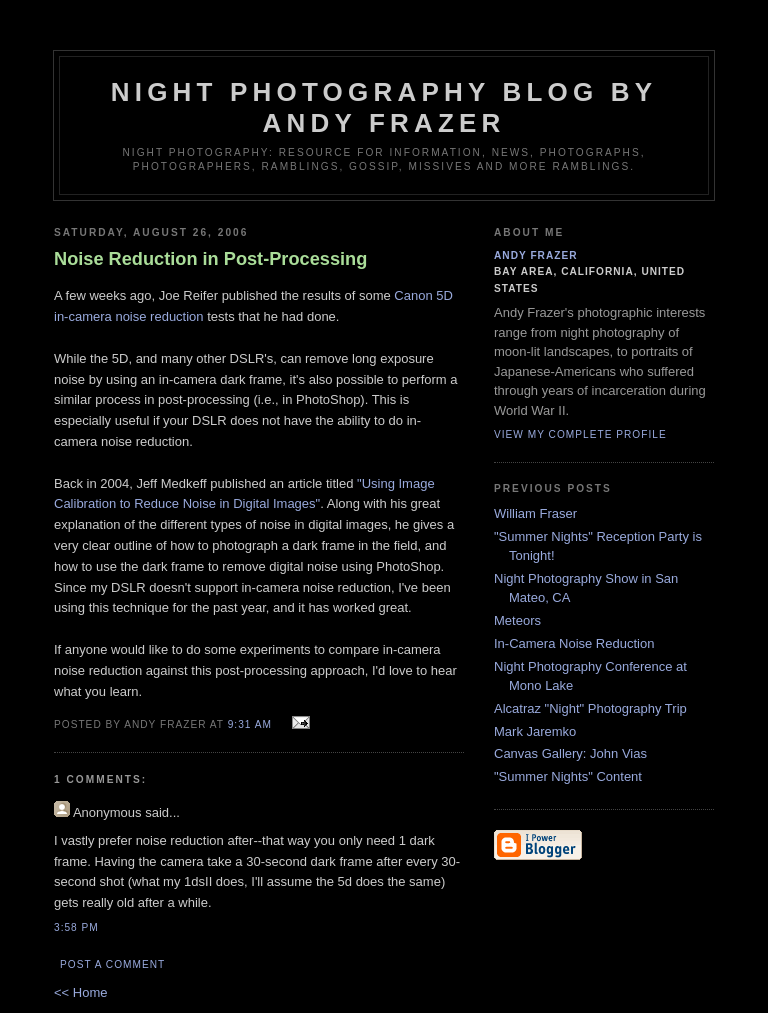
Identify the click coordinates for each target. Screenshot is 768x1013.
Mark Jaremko (535, 731)
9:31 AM (250, 724)
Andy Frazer (536, 255)
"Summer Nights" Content (568, 776)
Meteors (517, 620)
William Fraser (535, 513)
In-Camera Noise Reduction (574, 643)
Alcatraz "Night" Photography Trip (590, 708)
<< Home (80, 992)
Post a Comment (112, 964)
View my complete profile (580, 434)
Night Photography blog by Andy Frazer (384, 107)
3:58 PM (76, 927)
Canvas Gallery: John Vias (570, 753)
